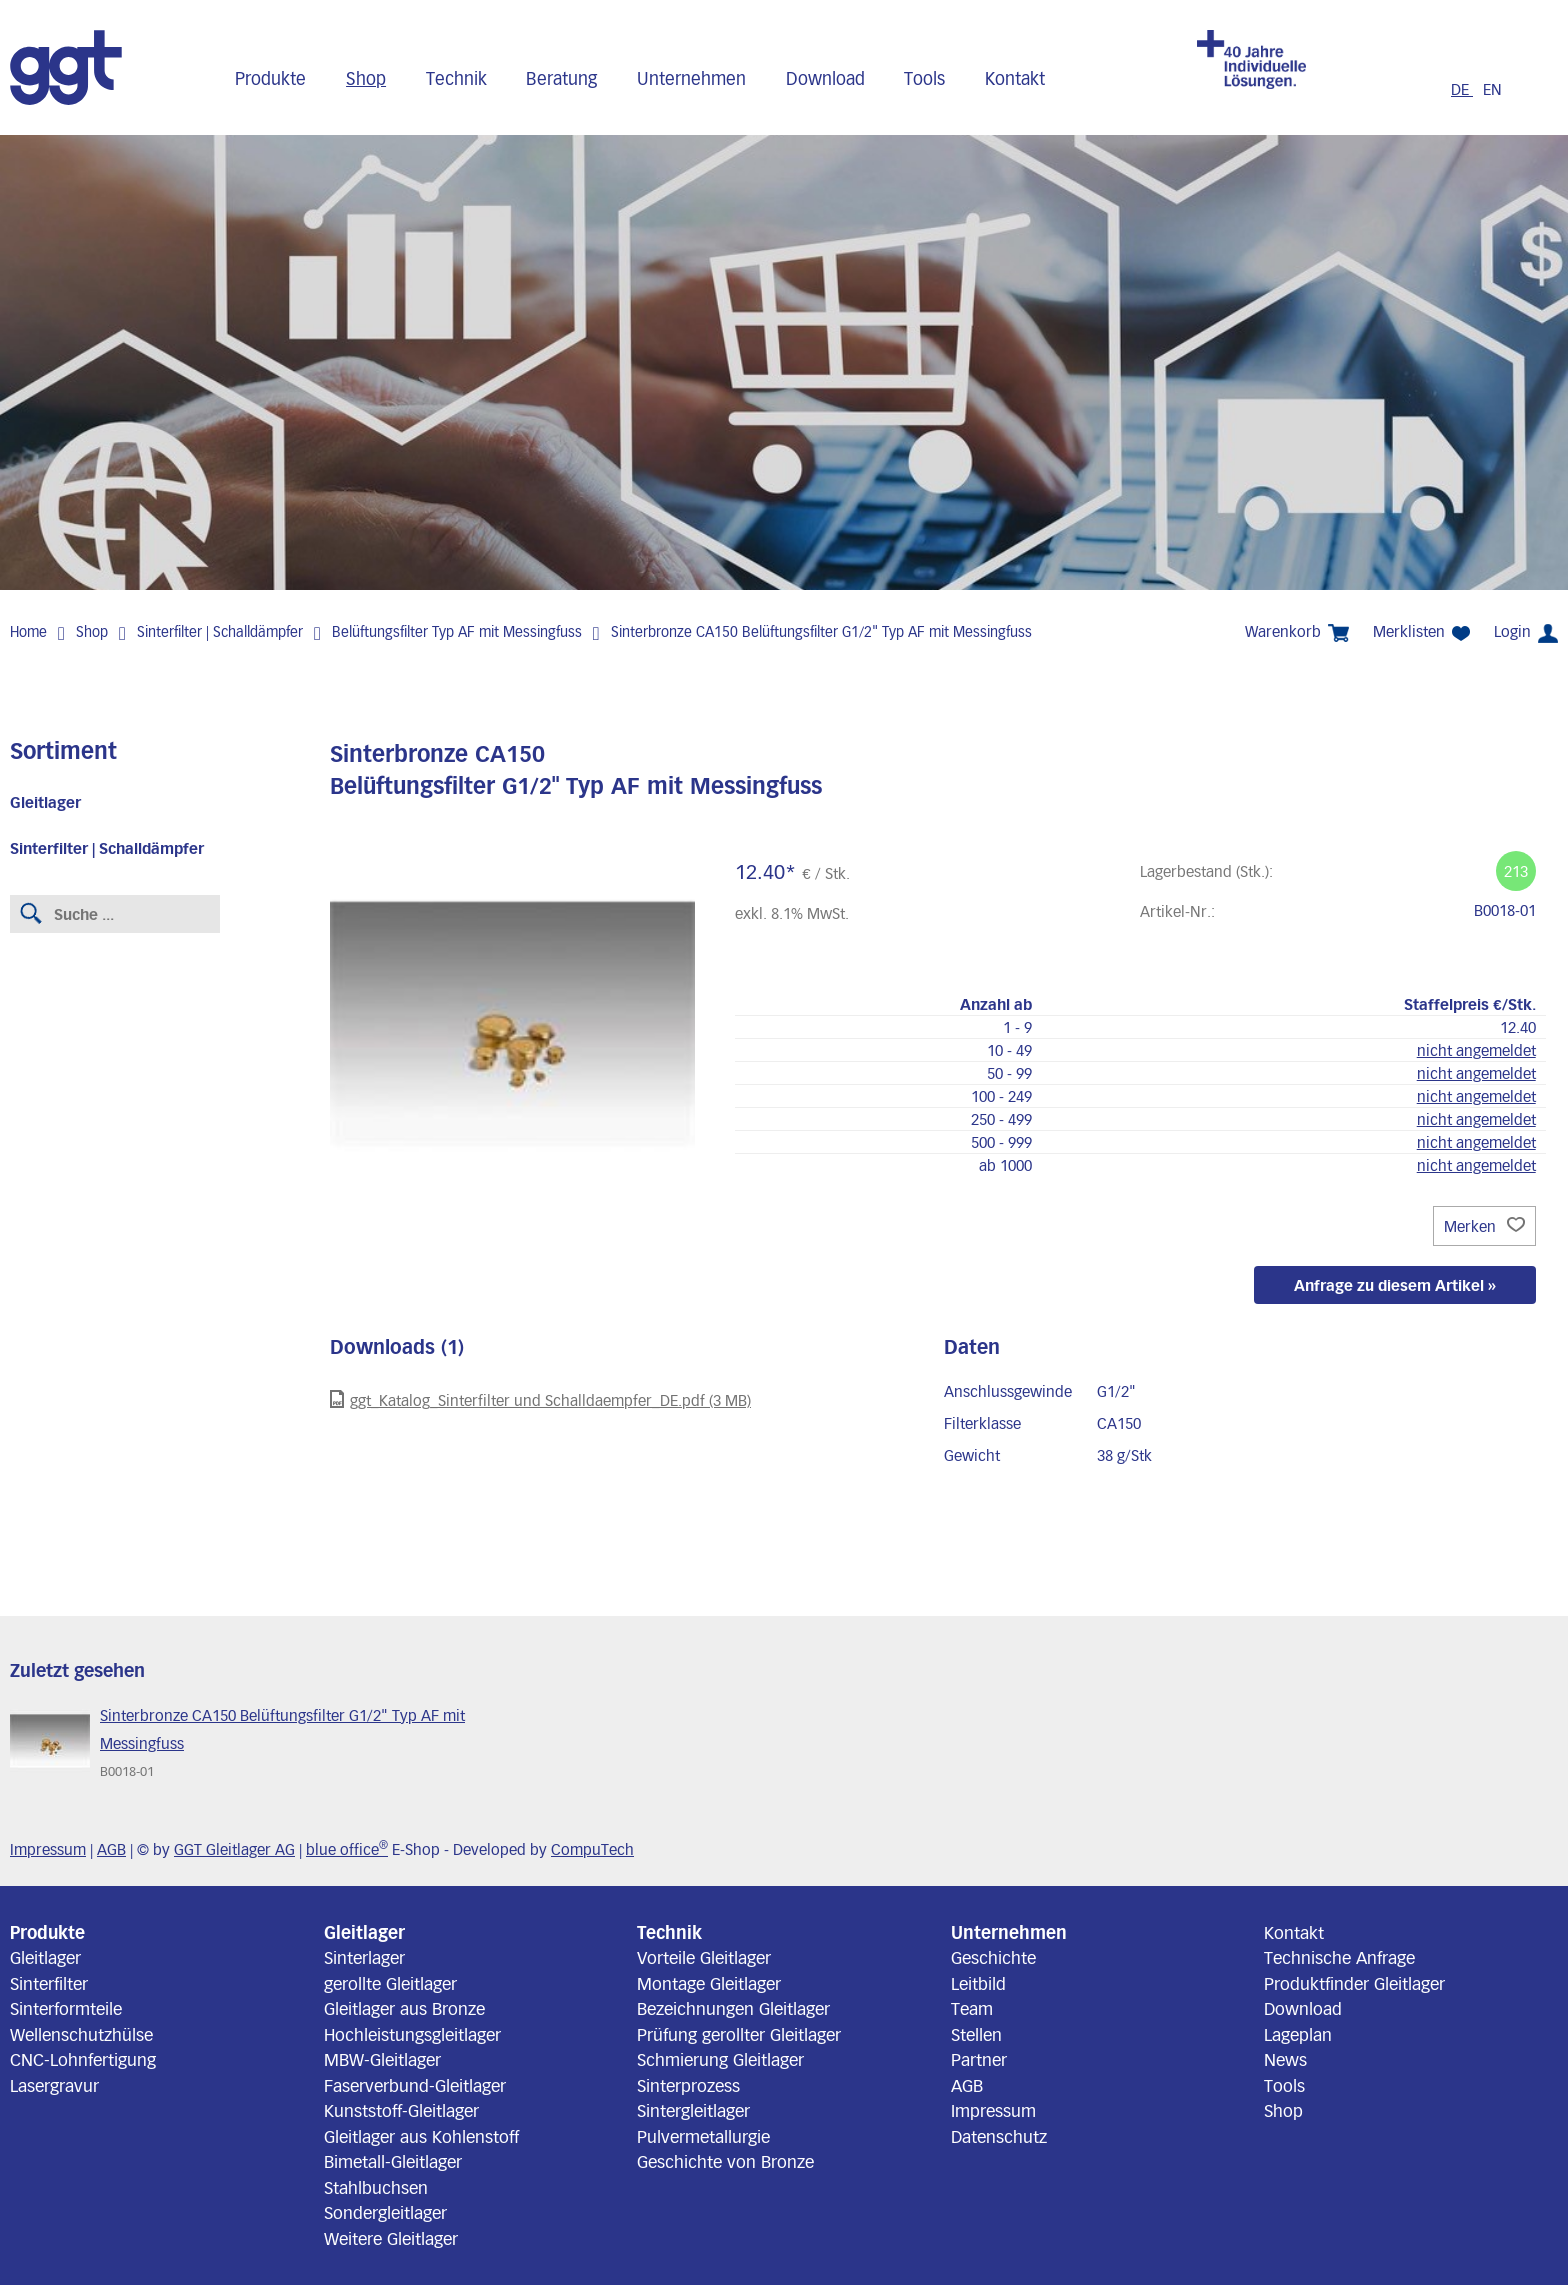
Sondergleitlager (385, 2212)
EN (1492, 89)
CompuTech (592, 1849)
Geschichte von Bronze (725, 2161)
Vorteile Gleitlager (704, 1957)
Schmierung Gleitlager (720, 2059)
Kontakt (1015, 78)
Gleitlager (45, 802)
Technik (456, 78)
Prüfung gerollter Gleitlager (739, 2034)
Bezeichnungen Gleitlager (733, 2008)
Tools (924, 78)
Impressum (48, 1849)
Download (825, 78)
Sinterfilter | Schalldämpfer (220, 631)
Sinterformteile (66, 2008)
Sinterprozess (688, 2085)
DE (1462, 89)
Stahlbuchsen (376, 2187)
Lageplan (1298, 2034)
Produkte (270, 78)
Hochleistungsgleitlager (412, 2034)
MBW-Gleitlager (382, 2059)
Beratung (561, 78)
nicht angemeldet (1476, 1050)
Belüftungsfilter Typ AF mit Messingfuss (457, 631)
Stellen (976, 2034)
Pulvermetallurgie (703, 2136)
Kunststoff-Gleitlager (401, 2110)
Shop (366, 78)
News (1285, 2059)
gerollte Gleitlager (390, 1983)
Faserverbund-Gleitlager (415, 2085)
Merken (1484, 1226)
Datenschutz (999, 2136)
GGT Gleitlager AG (234, 1849)
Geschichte (993, 1957)
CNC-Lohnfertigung (83, 2059)
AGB (111, 1849)
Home (28, 631)
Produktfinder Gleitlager (1354, 1983)
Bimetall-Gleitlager (393, 2161)
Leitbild (978, 1983)
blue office (347, 1849)
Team (972, 2008)
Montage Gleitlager (709, 1983)
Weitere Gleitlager (391, 2238)
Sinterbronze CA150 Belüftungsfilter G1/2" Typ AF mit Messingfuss (821, 631)
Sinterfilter (49, 1983)
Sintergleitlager (693, 2110)
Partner (979, 2059)
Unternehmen (691, 78)
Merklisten (1421, 631)
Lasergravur (54, 2085)
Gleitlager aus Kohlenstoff (421, 2136)
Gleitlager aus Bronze (404, 2008)
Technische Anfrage (1339, 1957)
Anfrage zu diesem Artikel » (1395, 1285)
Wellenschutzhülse (81, 2034)
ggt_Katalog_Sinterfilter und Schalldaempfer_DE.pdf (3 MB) (540, 1399)
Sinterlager (364, 1957)
